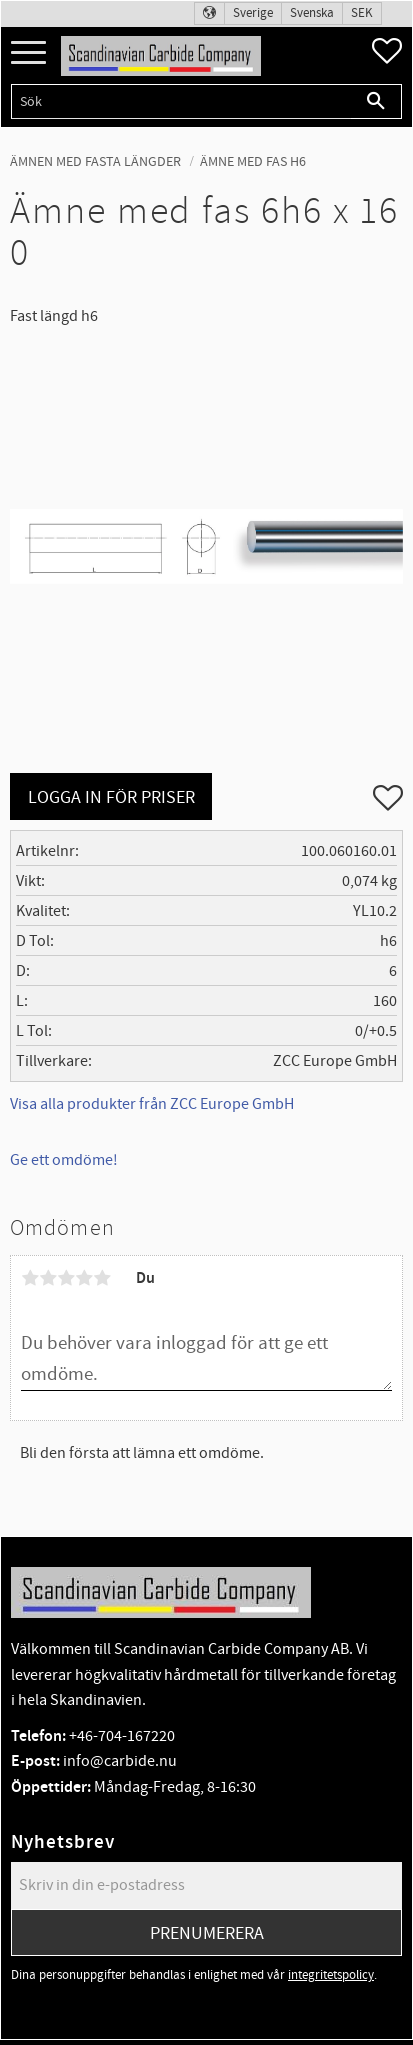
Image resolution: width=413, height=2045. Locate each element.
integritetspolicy (331, 1975)
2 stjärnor (48, 1278)
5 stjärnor (102, 1278)
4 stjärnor (84, 1278)
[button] (28, 53)
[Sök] (376, 101)
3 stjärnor (66, 1278)
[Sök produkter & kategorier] (181, 101)
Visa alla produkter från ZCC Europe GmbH (152, 1104)
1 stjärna (30, 1278)
